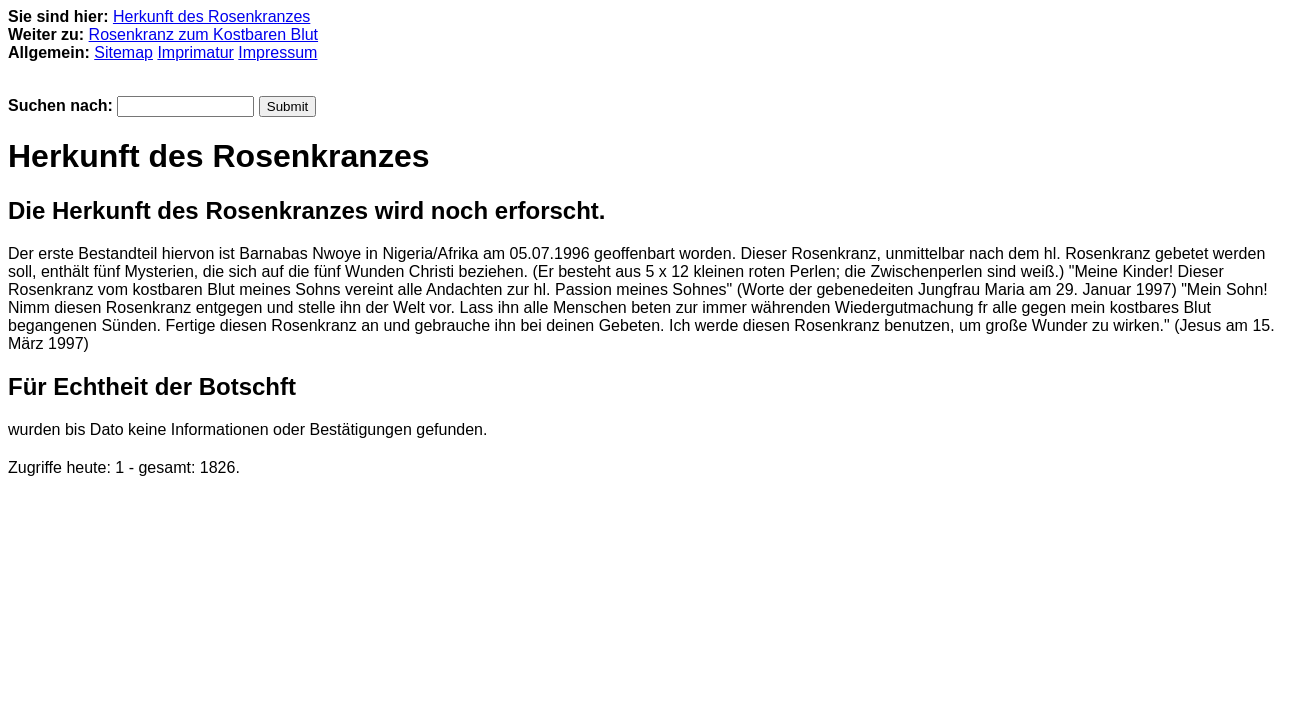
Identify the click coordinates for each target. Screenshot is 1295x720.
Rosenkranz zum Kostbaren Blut (203, 34)
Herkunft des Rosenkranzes (211, 16)
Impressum (277, 52)
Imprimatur (195, 52)
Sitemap (123, 52)
